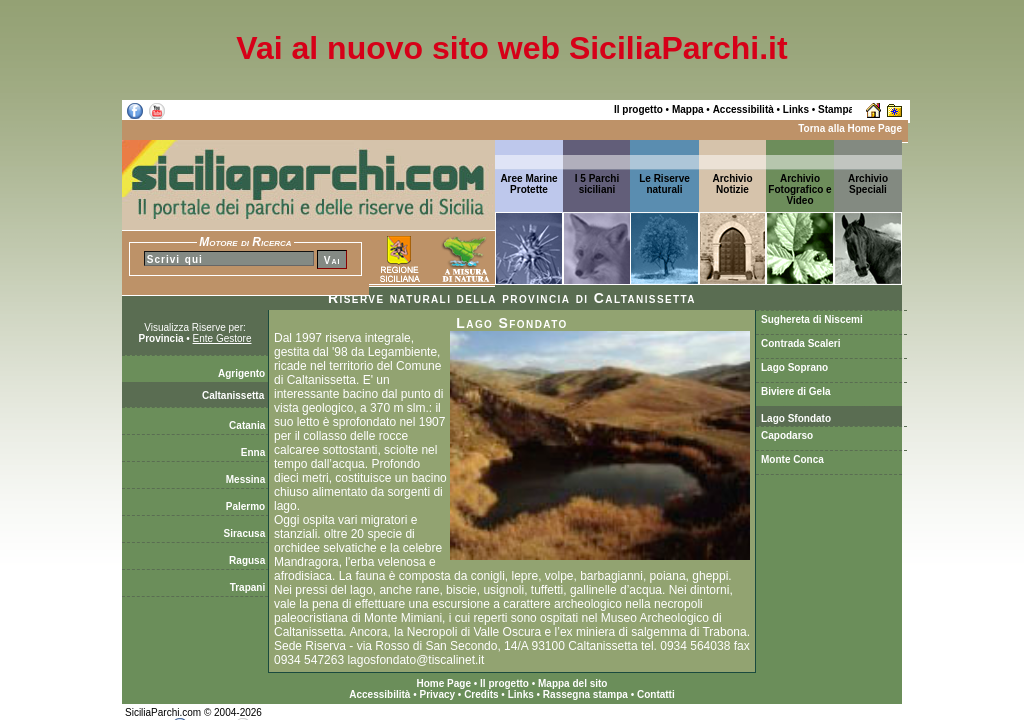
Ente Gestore (222, 338)
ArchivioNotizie (732, 184)
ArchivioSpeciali (868, 184)
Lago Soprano (794, 367)
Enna (254, 452)
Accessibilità (743, 109)
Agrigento (243, 373)
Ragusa (248, 560)
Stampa (836, 109)
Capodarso (787, 435)
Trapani (249, 587)
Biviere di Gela (795, 391)
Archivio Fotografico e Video (799, 189)
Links (796, 109)
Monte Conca (792, 459)
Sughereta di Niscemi (812, 319)
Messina (247, 479)
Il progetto (638, 109)
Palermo (247, 506)
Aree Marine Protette (528, 184)
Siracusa (246, 533)
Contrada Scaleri (800, 343)
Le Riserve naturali (664, 184)
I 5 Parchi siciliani (597, 184)
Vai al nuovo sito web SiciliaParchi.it (511, 48)
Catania (248, 425)
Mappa (688, 109)
